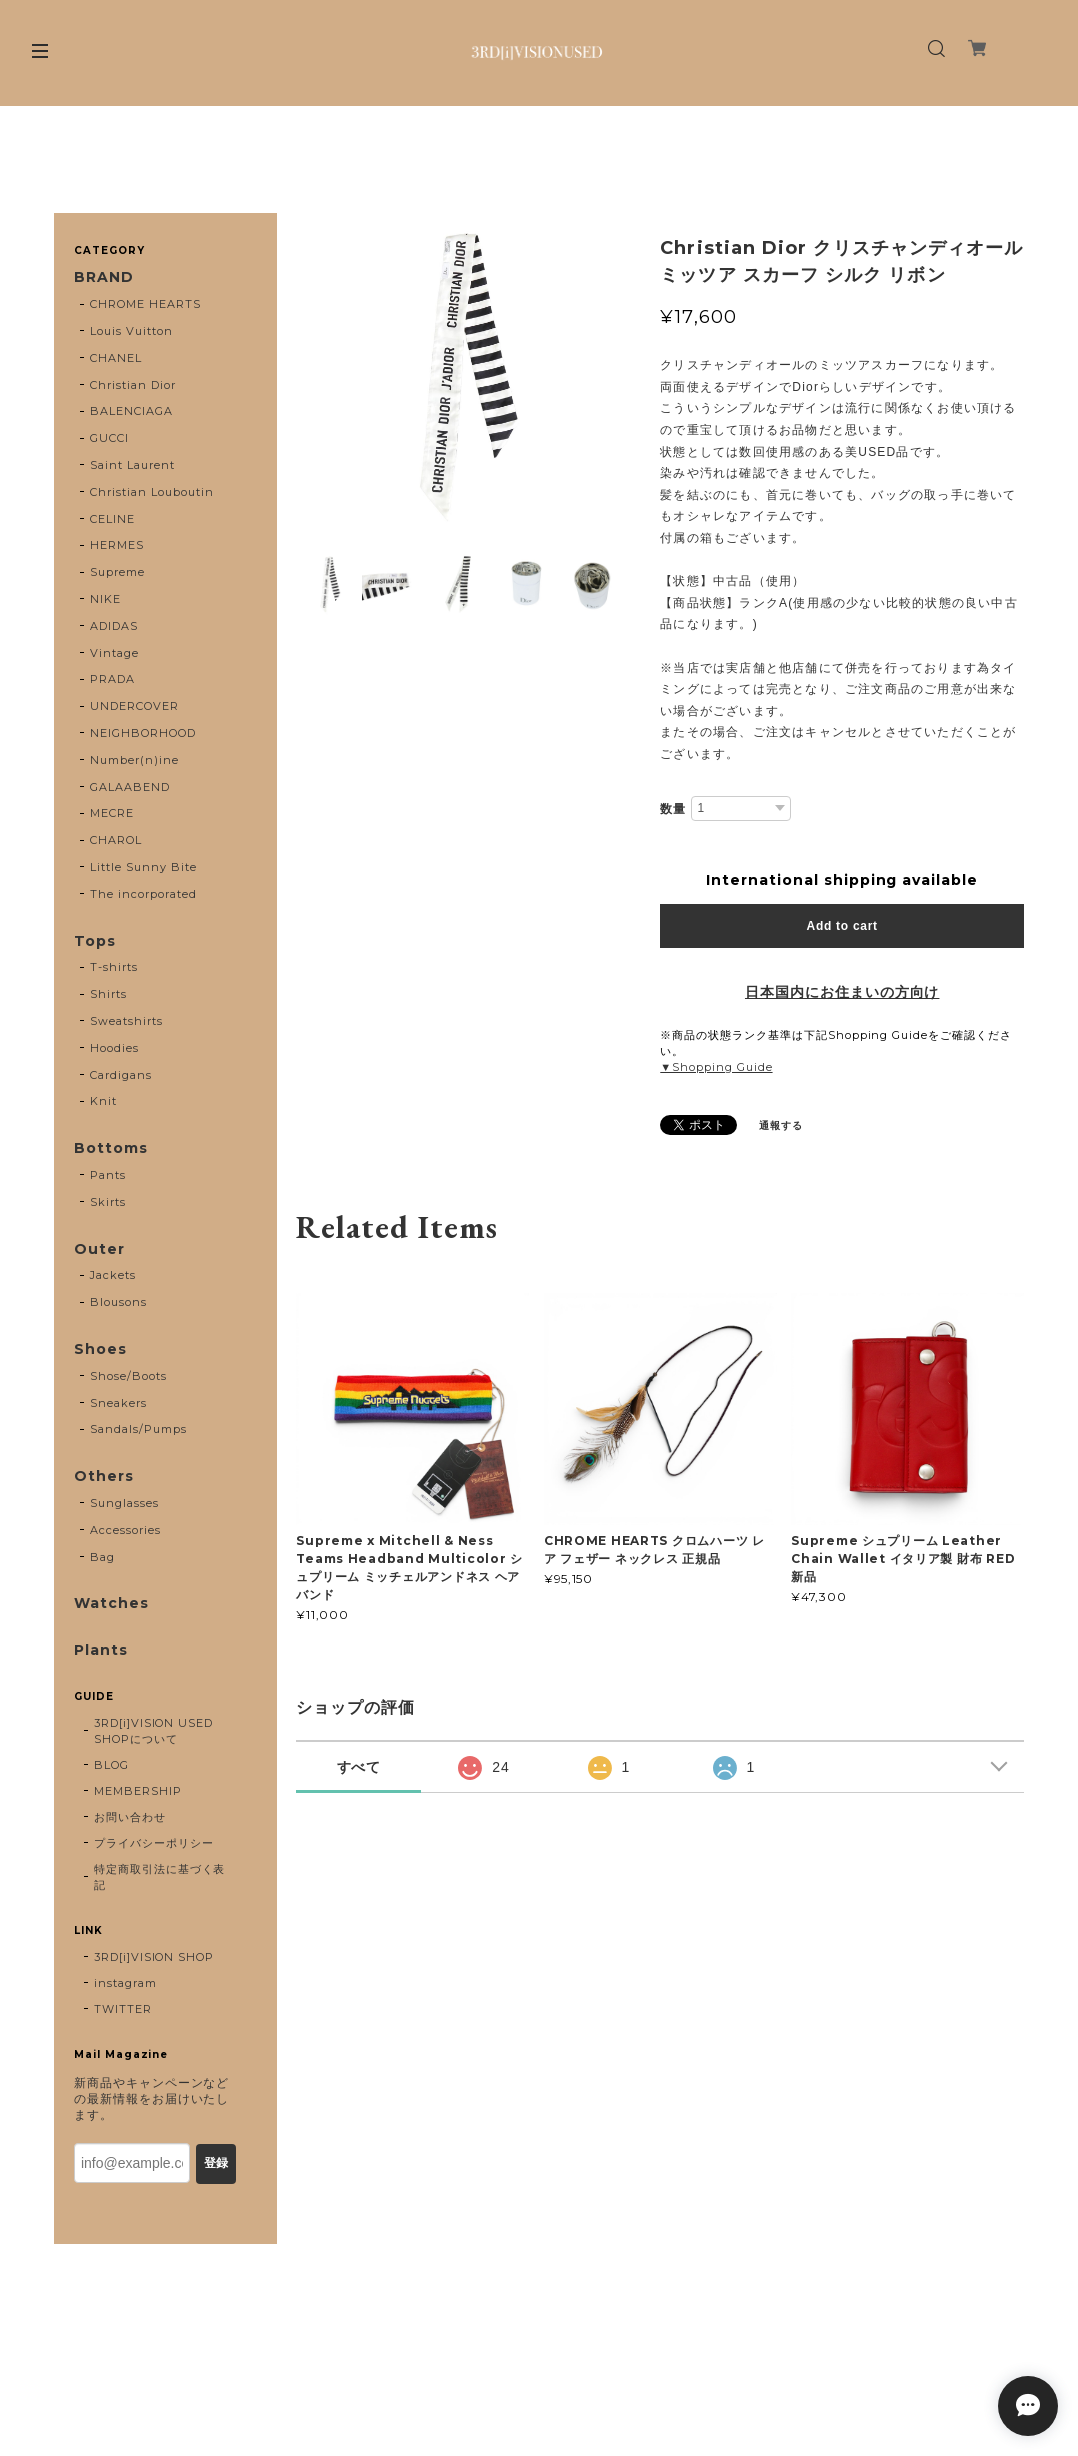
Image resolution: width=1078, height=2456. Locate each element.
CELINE (112, 519)
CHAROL (116, 840)
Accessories (125, 1530)
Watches (111, 1603)
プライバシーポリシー (154, 1843)
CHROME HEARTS (145, 304)
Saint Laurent (132, 465)
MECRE (112, 813)
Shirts (108, 994)
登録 (216, 2163)
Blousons (118, 1302)
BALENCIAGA (131, 411)
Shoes (100, 1349)
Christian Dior (132, 385)
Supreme (117, 572)
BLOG (111, 1765)
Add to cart (842, 926)
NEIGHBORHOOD (143, 733)
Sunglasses (124, 1503)
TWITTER (123, 2009)
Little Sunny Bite (143, 867)
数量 (673, 809)
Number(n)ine (134, 760)
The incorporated (143, 894)
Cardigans (121, 1075)
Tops (95, 941)
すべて (359, 1767)
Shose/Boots (128, 1376)
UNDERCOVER (134, 706)
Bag (102, 1557)
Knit (103, 1101)
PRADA (112, 679)
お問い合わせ (130, 1817)
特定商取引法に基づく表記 (160, 1877)
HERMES (117, 545)
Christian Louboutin (151, 492)
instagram (125, 1983)
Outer (99, 1249)
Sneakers (118, 1403)
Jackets (113, 1275)
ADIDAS (114, 626)
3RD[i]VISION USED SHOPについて (153, 1731)
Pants (108, 1175)
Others (104, 1476)
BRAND (104, 277)
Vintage (114, 653)
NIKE (105, 599)
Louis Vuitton (131, 331)
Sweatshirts (126, 1021)
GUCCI (109, 438)
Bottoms (111, 1148)
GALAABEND (130, 787)
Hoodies (114, 1048)
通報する (781, 1125)
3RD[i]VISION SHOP (154, 1957)
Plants (101, 1650)
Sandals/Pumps (138, 1429)
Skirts (108, 1202)
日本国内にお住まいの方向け (842, 992)
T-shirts (114, 967)
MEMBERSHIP (138, 1791)
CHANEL (116, 358)
